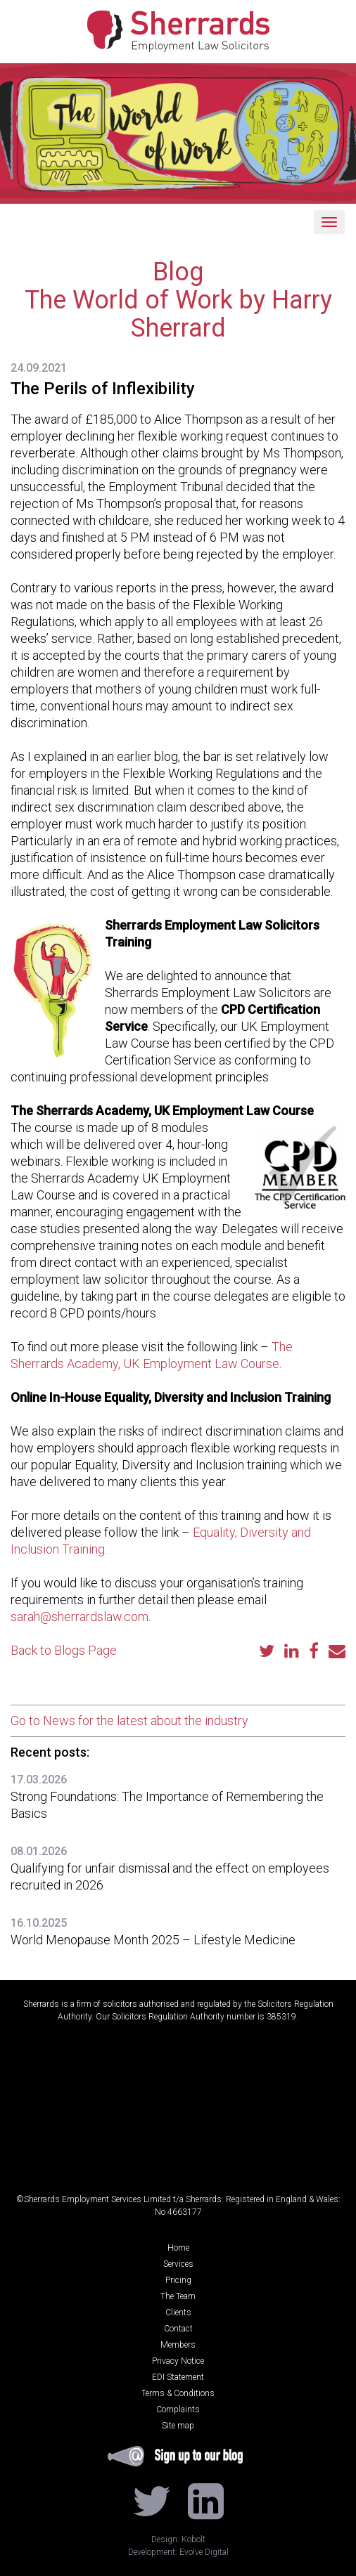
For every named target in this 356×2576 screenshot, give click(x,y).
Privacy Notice (178, 2361)
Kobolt (193, 2539)
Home (178, 2248)
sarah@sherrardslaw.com (79, 1616)
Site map (178, 2426)
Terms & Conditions (178, 2393)
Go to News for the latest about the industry (129, 1720)
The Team (178, 2296)
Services (178, 2264)
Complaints (178, 2409)
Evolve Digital (204, 2552)
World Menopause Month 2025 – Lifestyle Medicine (154, 1939)
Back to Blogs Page (64, 1650)
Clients (178, 2312)
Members (178, 2345)
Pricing (178, 2280)
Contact (178, 2329)
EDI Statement (178, 2377)
